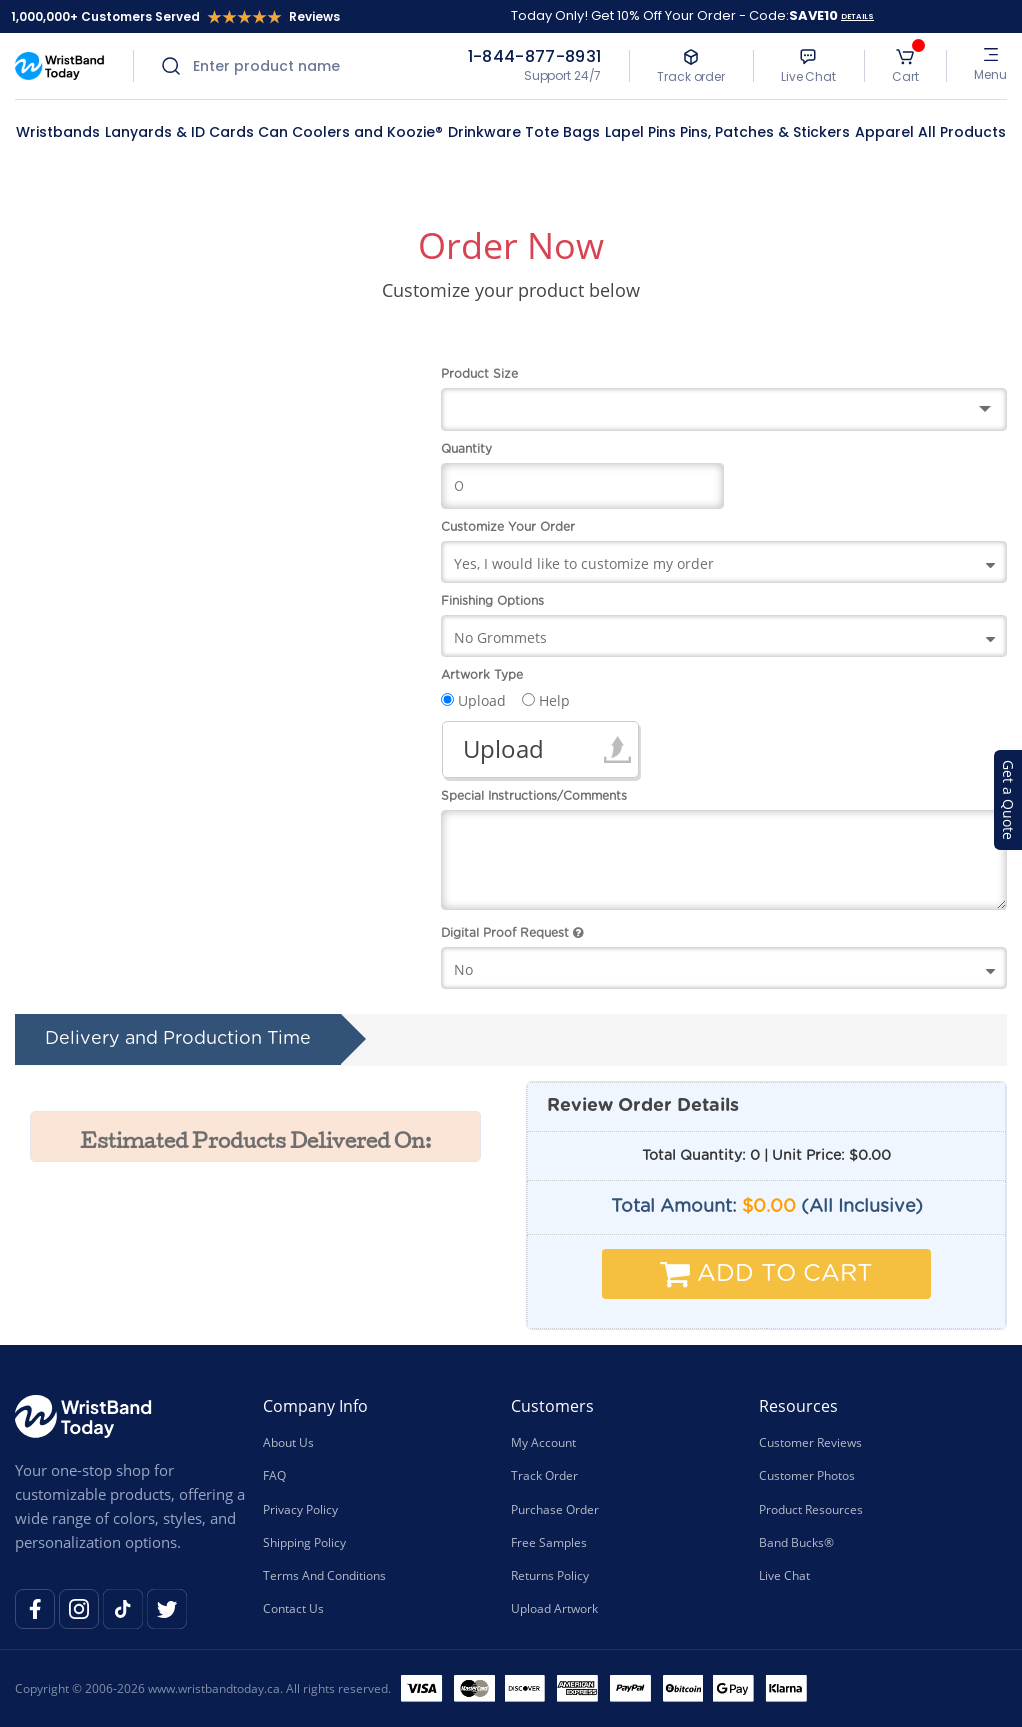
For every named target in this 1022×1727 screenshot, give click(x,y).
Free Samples (549, 1542)
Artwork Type (482, 675)
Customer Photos (807, 1475)
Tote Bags (562, 132)
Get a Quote (1008, 800)
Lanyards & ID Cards (179, 132)
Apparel (884, 132)
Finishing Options (492, 601)
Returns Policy (550, 1575)
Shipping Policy (304, 1542)
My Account (543, 1442)
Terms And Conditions (324, 1575)
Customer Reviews (810, 1442)
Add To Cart (766, 1274)
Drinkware (484, 132)
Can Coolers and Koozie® (350, 132)
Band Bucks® (796, 1542)
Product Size (479, 374)
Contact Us (293, 1608)
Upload (503, 748)
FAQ (274, 1475)
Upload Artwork (554, 1608)
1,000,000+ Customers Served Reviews (175, 16)
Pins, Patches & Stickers (765, 132)
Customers (552, 1406)
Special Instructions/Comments (534, 796)
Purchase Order (555, 1508)
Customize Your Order (508, 527)
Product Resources (811, 1508)
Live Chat (784, 1575)
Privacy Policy (300, 1508)
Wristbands (58, 132)
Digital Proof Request (512, 933)
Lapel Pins (640, 132)
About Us (288, 1442)
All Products (962, 132)
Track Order (544, 1475)
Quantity (466, 449)
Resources (798, 1406)
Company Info (315, 1406)
